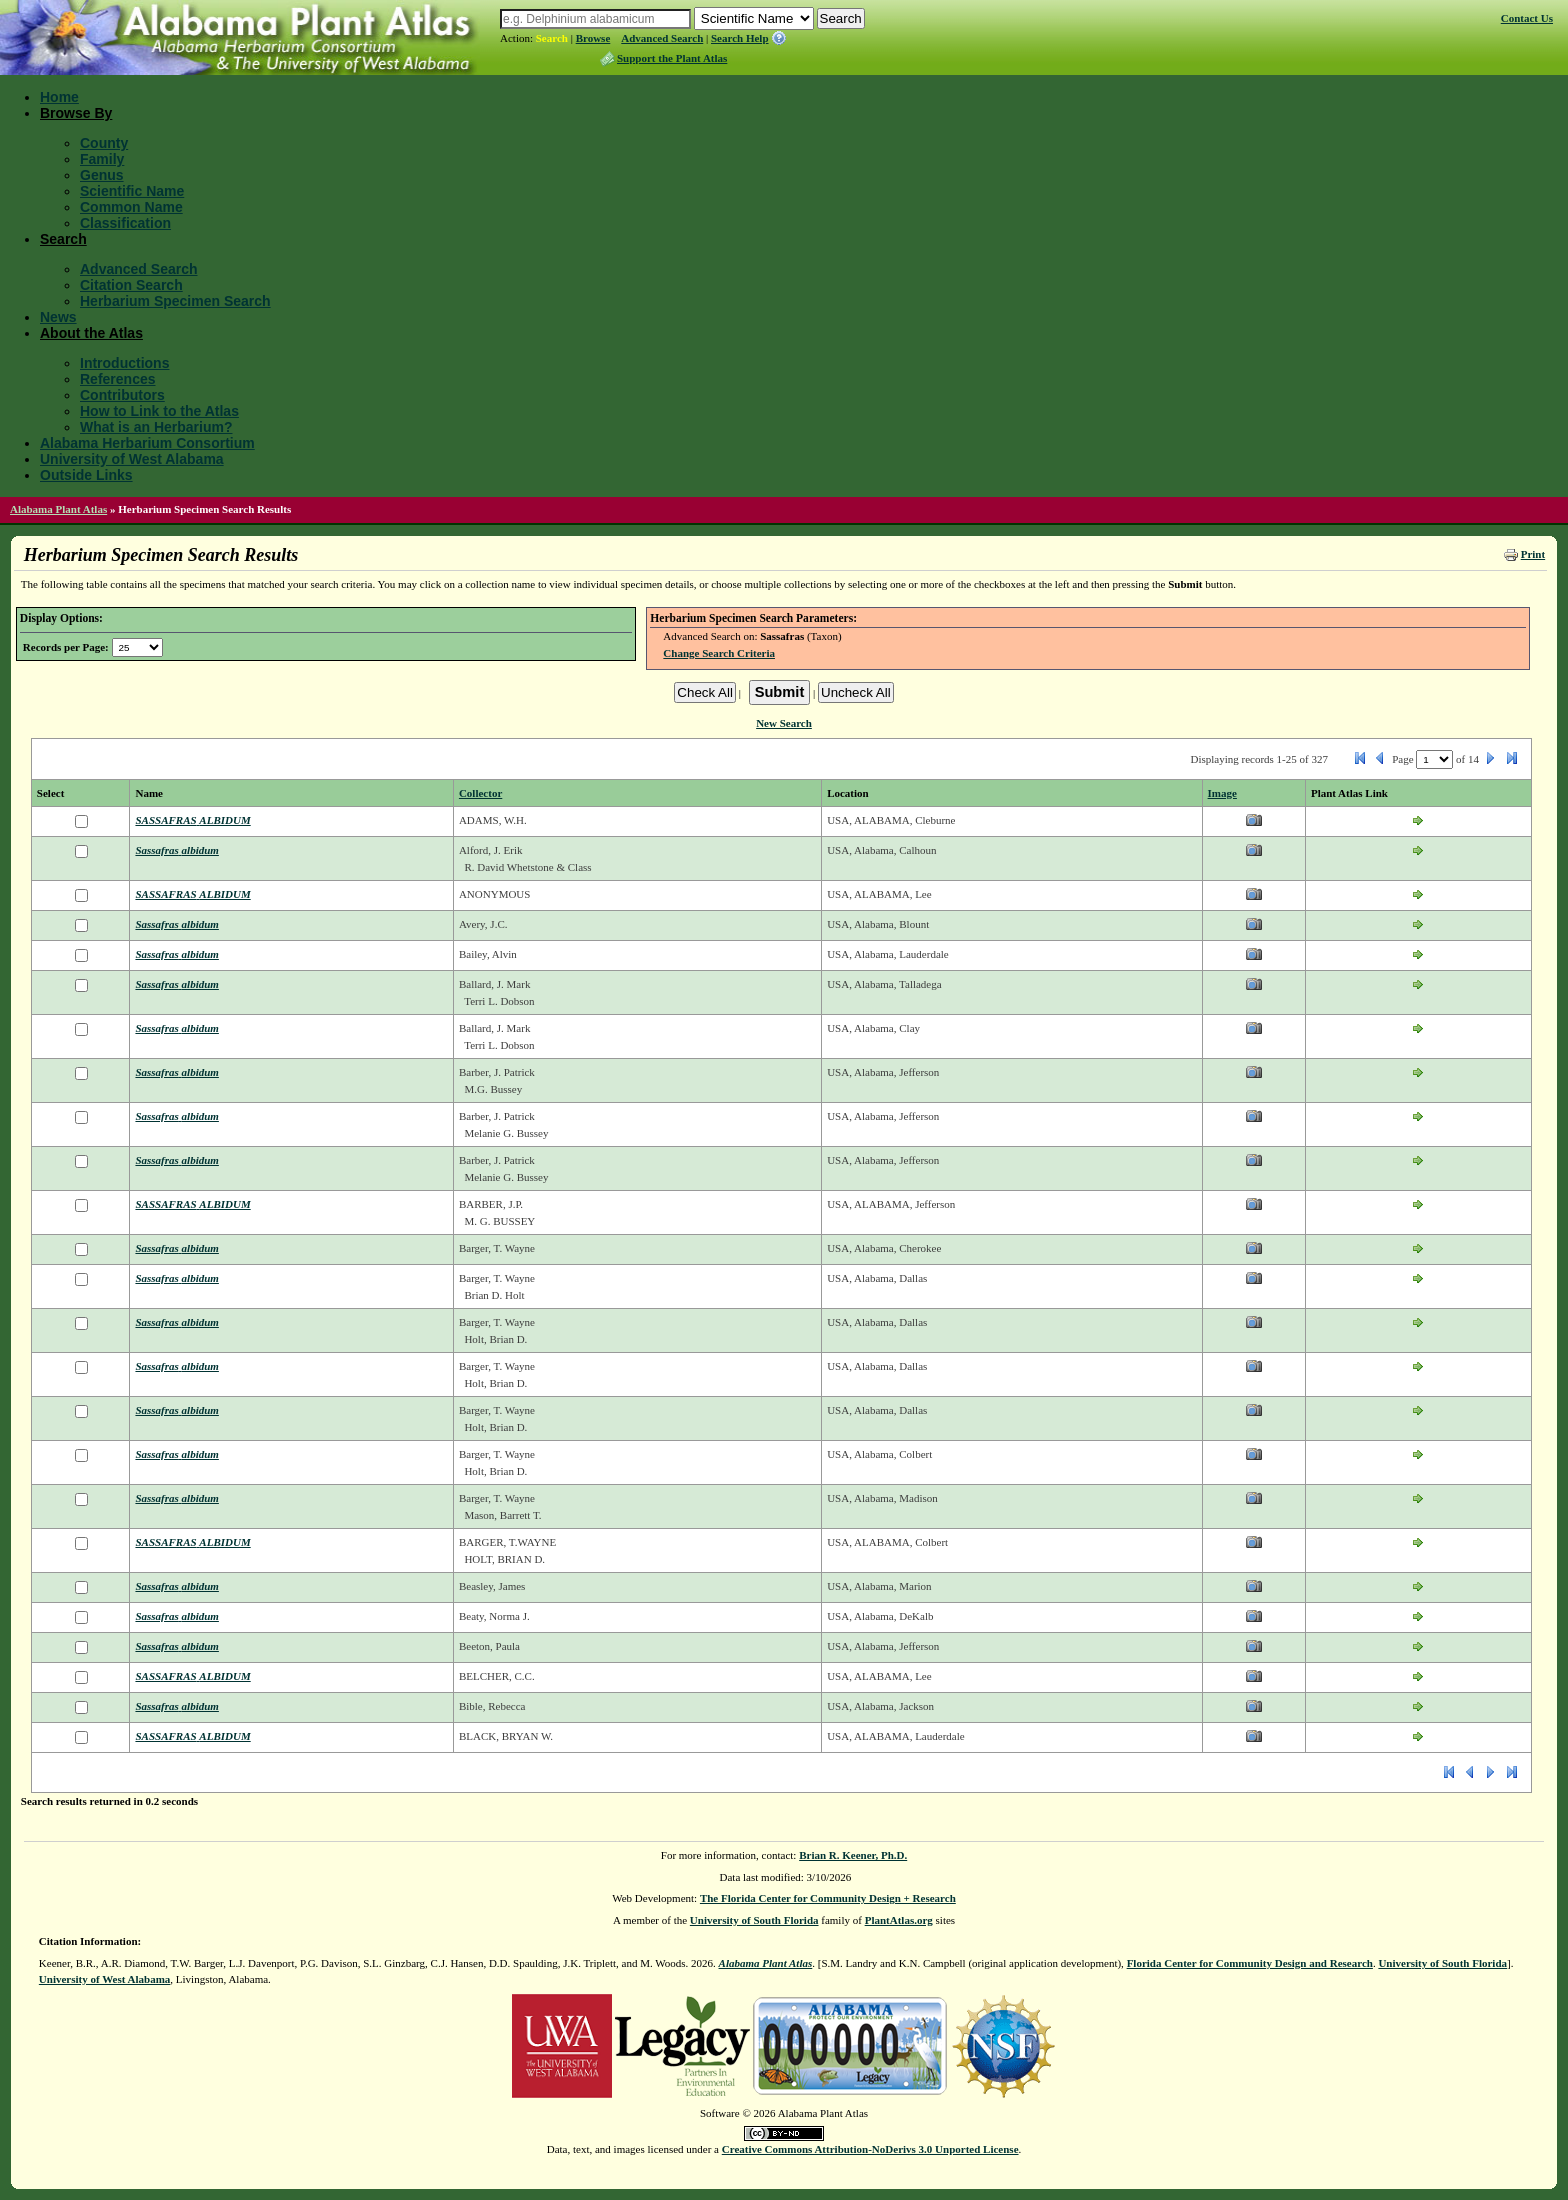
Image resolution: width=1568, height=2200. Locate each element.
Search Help (740, 38)
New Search (784, 723)
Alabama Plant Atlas (58, 509)
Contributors (122, 395)
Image (1222, 793)
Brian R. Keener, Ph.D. (853, 1855)
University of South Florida (754, 1920)
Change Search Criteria (719, 653)
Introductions (124, 363)
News (58, 317)
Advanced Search (662, 38)
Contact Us (1527, 18)
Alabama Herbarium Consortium (147, 443)
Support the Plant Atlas (672, 58)
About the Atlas (91, 333)
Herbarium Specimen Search (175, 301)
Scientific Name (132, 191)
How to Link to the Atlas (159, 411)
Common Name (131, 207)
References (118, 379)
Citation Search (131, 285)
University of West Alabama (132, 459)
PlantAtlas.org (899, 1920)
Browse (593, 38)
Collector (480, 793)
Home (59, 97)
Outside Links (86, 475)
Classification (125, 223)
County (104, 143)
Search (552, 38)
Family (102, 159)
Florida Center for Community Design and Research (1250, 1963)
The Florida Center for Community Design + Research (828, 1898)
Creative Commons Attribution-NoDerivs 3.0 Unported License (870, 2149)
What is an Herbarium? (156, 427)
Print (1533, 554)
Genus (102, 175)
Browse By (76, 113)
